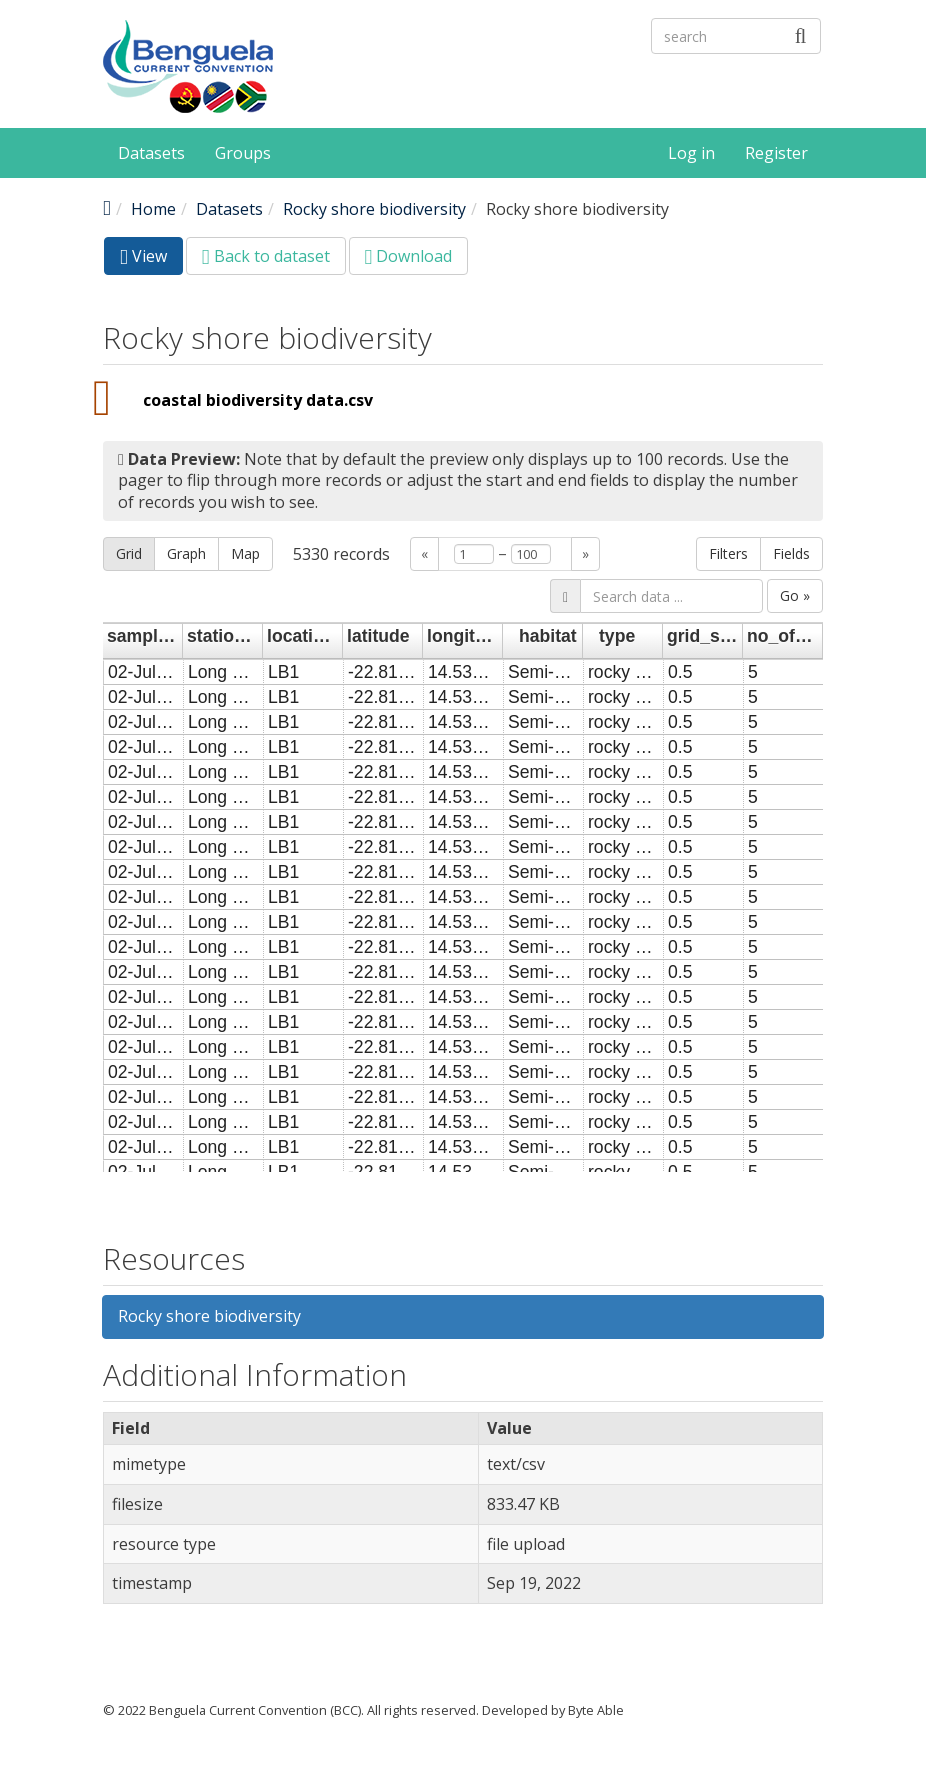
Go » (795, 595)
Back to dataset (266, 256)
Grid (129, 553)
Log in (691, 153)
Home (153, 209)
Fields (791, 553)
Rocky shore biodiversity (374, 209)
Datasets (151, 153)
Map (245, 553)
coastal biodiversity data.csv (258, 400)
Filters (728, 553)
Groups (243, 153)
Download (409, 256)
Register (776, 153)
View (151, 259)
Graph (186, 553)
